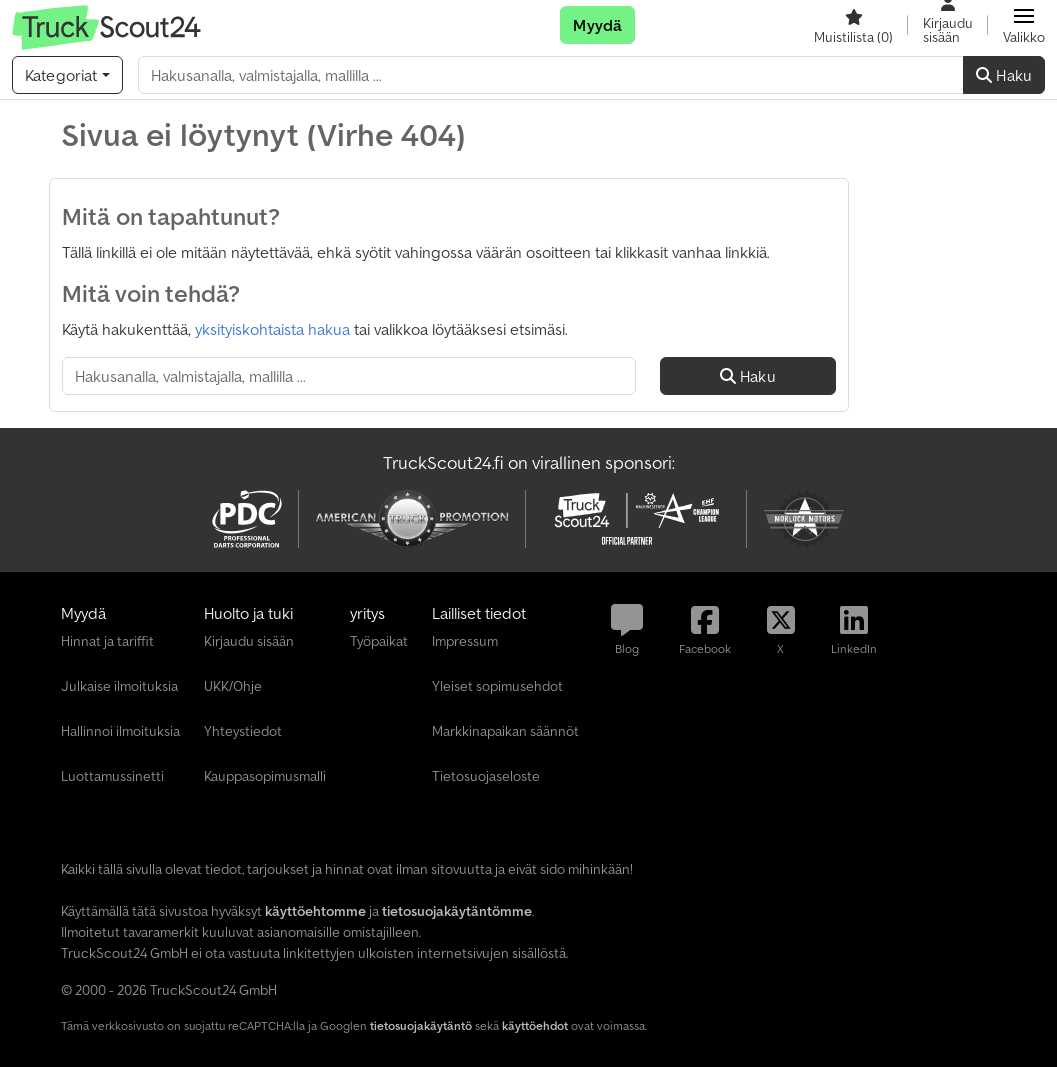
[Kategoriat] (67, 75)
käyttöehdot (535, 1025)
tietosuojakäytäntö (421, 1025)
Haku (1004, 75)
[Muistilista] (853, 25)
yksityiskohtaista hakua (272, 329)
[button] (1024, 25)
